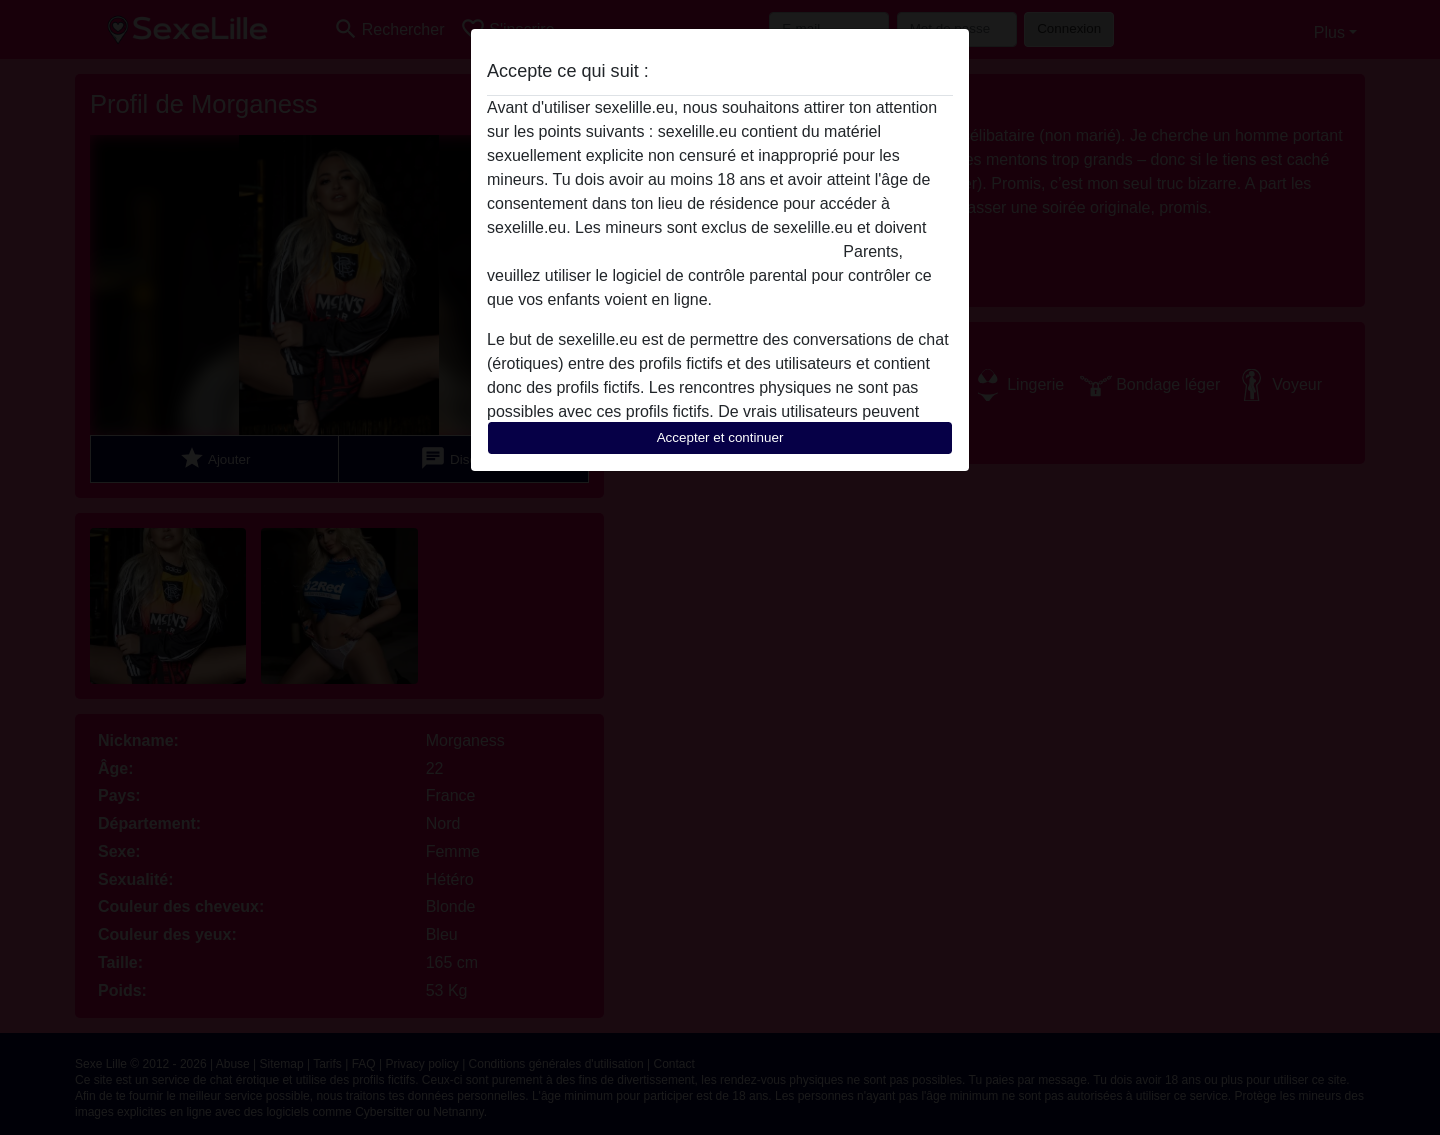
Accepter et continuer (720, 437)
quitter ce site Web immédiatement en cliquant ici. (663, 251)
